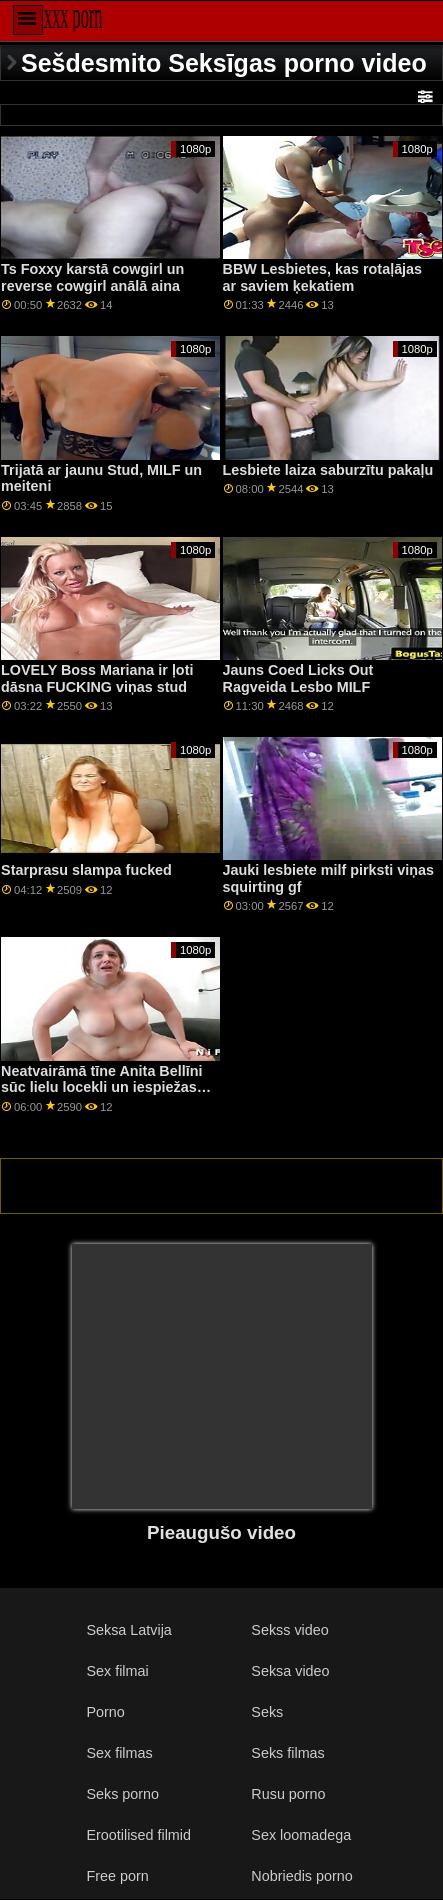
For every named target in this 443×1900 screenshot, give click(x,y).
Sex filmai (117, 1671)
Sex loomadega (301, 1835)
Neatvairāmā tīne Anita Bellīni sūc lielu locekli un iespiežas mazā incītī (101, 1087)
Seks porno (122, 1794)
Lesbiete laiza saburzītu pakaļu (328, 470)
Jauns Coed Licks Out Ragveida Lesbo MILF (298, 678)
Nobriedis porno (301, 1876)
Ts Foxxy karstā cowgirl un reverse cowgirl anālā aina (92, 277)
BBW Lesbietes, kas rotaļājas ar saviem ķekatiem (323, 277)
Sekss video (289, 1630)
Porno (105, 1712)
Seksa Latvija (128, 1630)
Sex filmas (119, 1753)
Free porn (117, 1876)
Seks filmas (287, 1753)
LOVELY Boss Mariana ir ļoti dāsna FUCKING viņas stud (97, 678)
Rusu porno (288, 1794)
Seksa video (290, 1671)
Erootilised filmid (138, 1835)
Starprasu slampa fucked (86, 870)
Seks (267, 1712)
